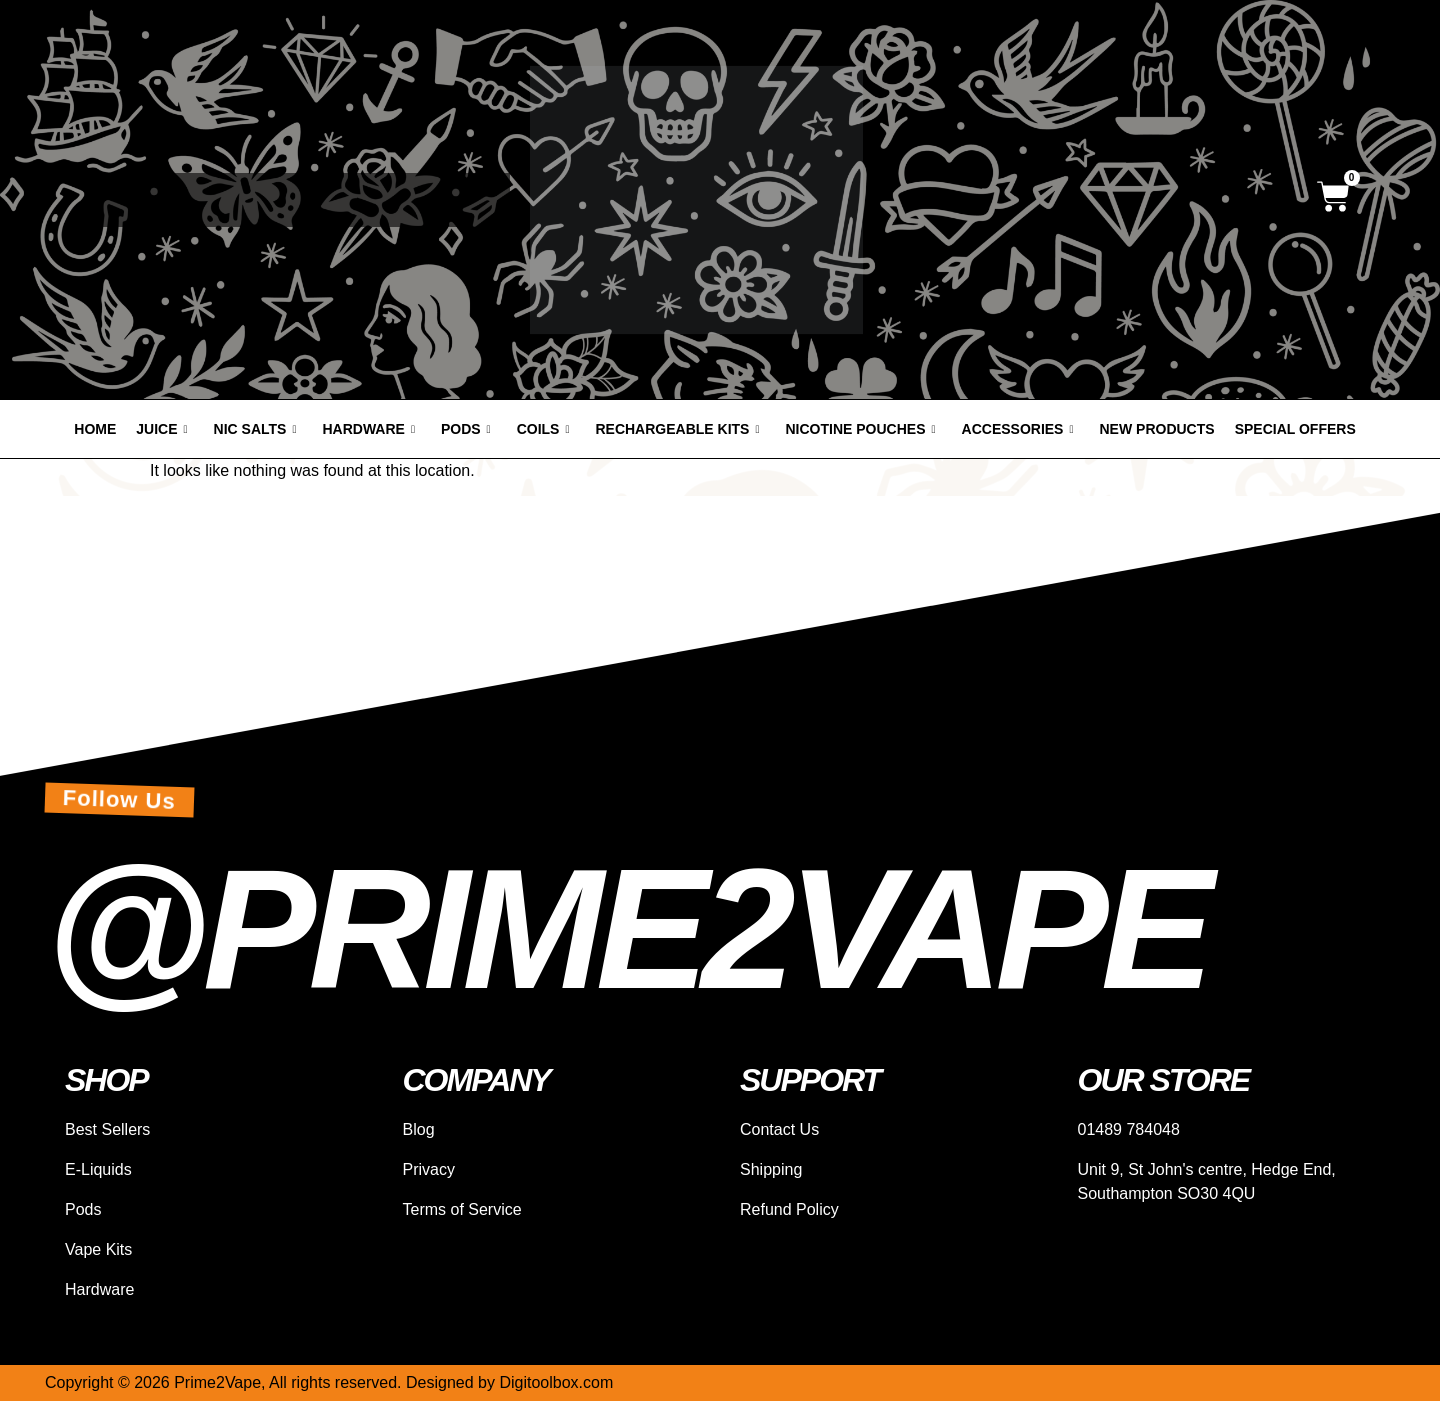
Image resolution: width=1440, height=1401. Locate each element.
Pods (466, 429)
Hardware (368, 429)
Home (95, 429)
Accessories (1018, 429)
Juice (161, 429)
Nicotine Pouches (861, 429)
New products (1157, 429)
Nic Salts (255, 429)
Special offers (1295, 429)
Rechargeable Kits (677, 429)
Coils (543, 429)
